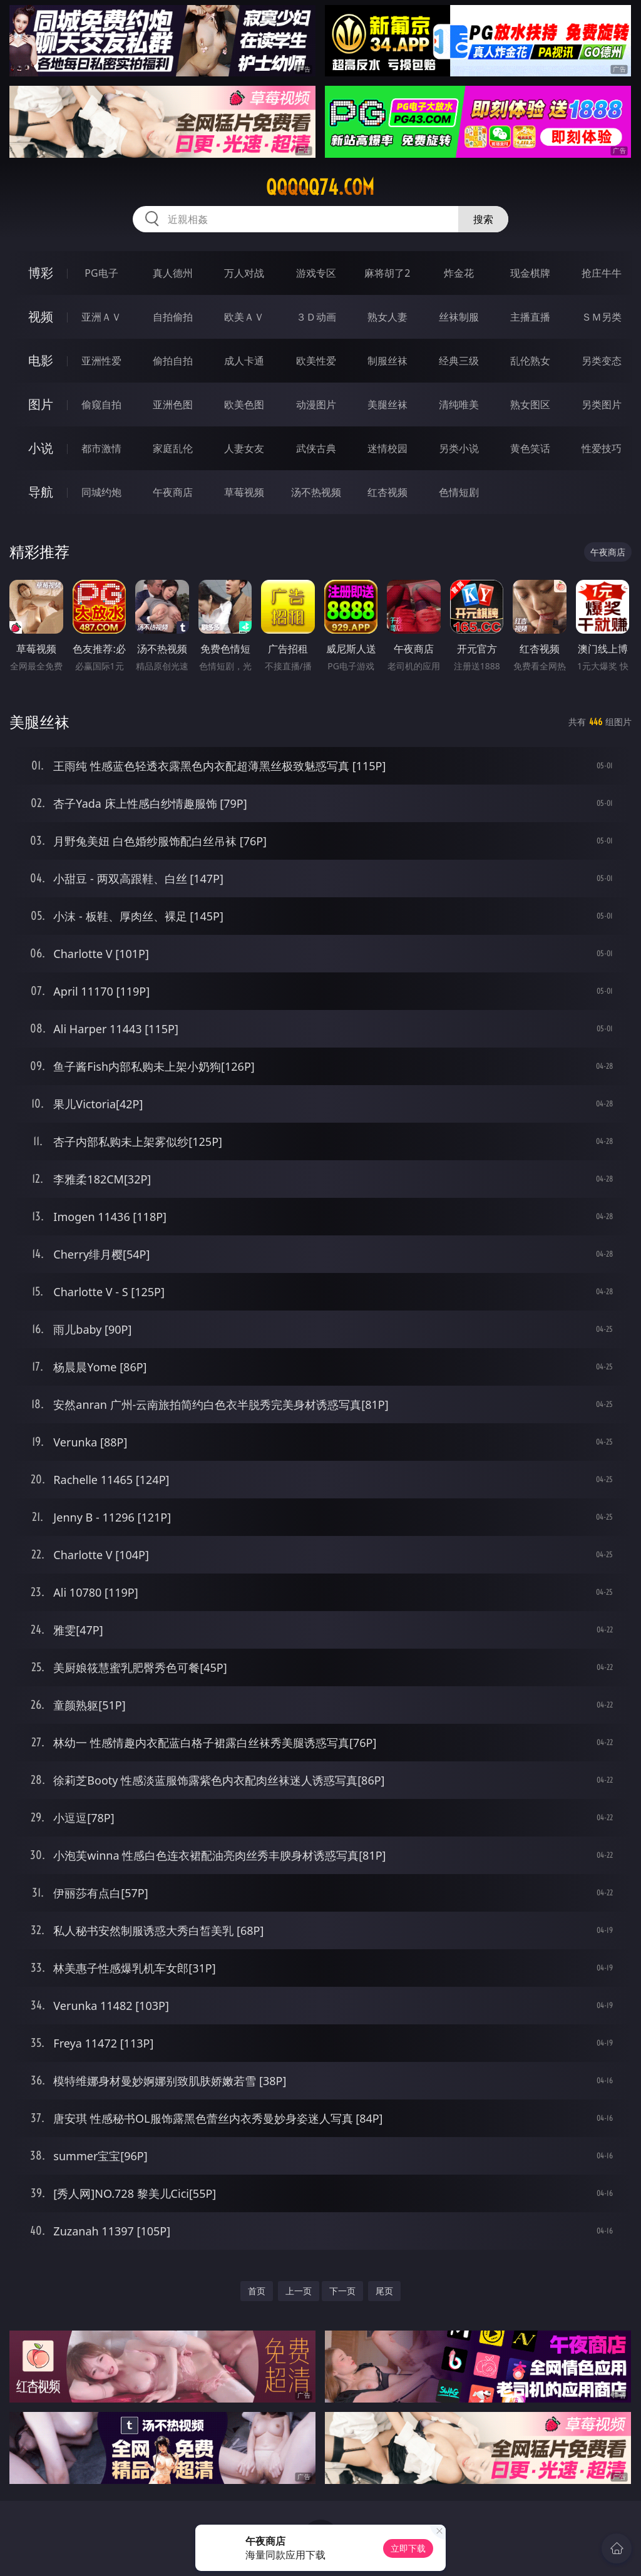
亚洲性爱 (101, 361)
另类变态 (602, 361)
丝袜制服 (459, 317)
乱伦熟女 (530, 361)
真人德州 (173, 273)
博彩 (40, 272)
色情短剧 (459, 492)
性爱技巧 (602, 448)
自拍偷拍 (173, 317)
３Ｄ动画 (316, 317)
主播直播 (530, 317)
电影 (40, 360)
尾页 (384, 2291)
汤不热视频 (316, 492)
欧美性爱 (316, 361)
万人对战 (244, 273)
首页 (256, 2291)
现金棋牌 (530, 273)
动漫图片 (316, 404)
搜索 (483, 219)
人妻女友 (244, 448)
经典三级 (459, 361)
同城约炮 (101, 492)
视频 (40, 316)
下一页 (342, 2291)
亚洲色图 (173, 404)
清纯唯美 (459, 404)
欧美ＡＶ (244, 317)
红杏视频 (387, 492)
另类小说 (459, 448)
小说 (40, 448)
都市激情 (101, 448)
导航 (40, 491)
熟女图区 (530, 404)
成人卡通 (244, 361)
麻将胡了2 (387, 273)
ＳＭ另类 (602, 317)
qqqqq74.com (320, 187)
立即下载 (408, 2548)
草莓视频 (244, 492)
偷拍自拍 (173, 361)
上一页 (298, 2291)
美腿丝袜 (387, 404)
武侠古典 (316, 448)
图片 (40, 404)
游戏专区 (316, 273)
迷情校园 (387, 448)
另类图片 (602, 404)
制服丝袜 (387, 361)
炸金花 (459, 273)
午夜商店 (173, 492)
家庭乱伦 (173, 448)
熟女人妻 (387, 317)
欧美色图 (244, 404)
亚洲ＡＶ (101, 317)
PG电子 (101, 273)
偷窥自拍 (101, 404)
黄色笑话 (530, 448)
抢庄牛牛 (602, 273)
